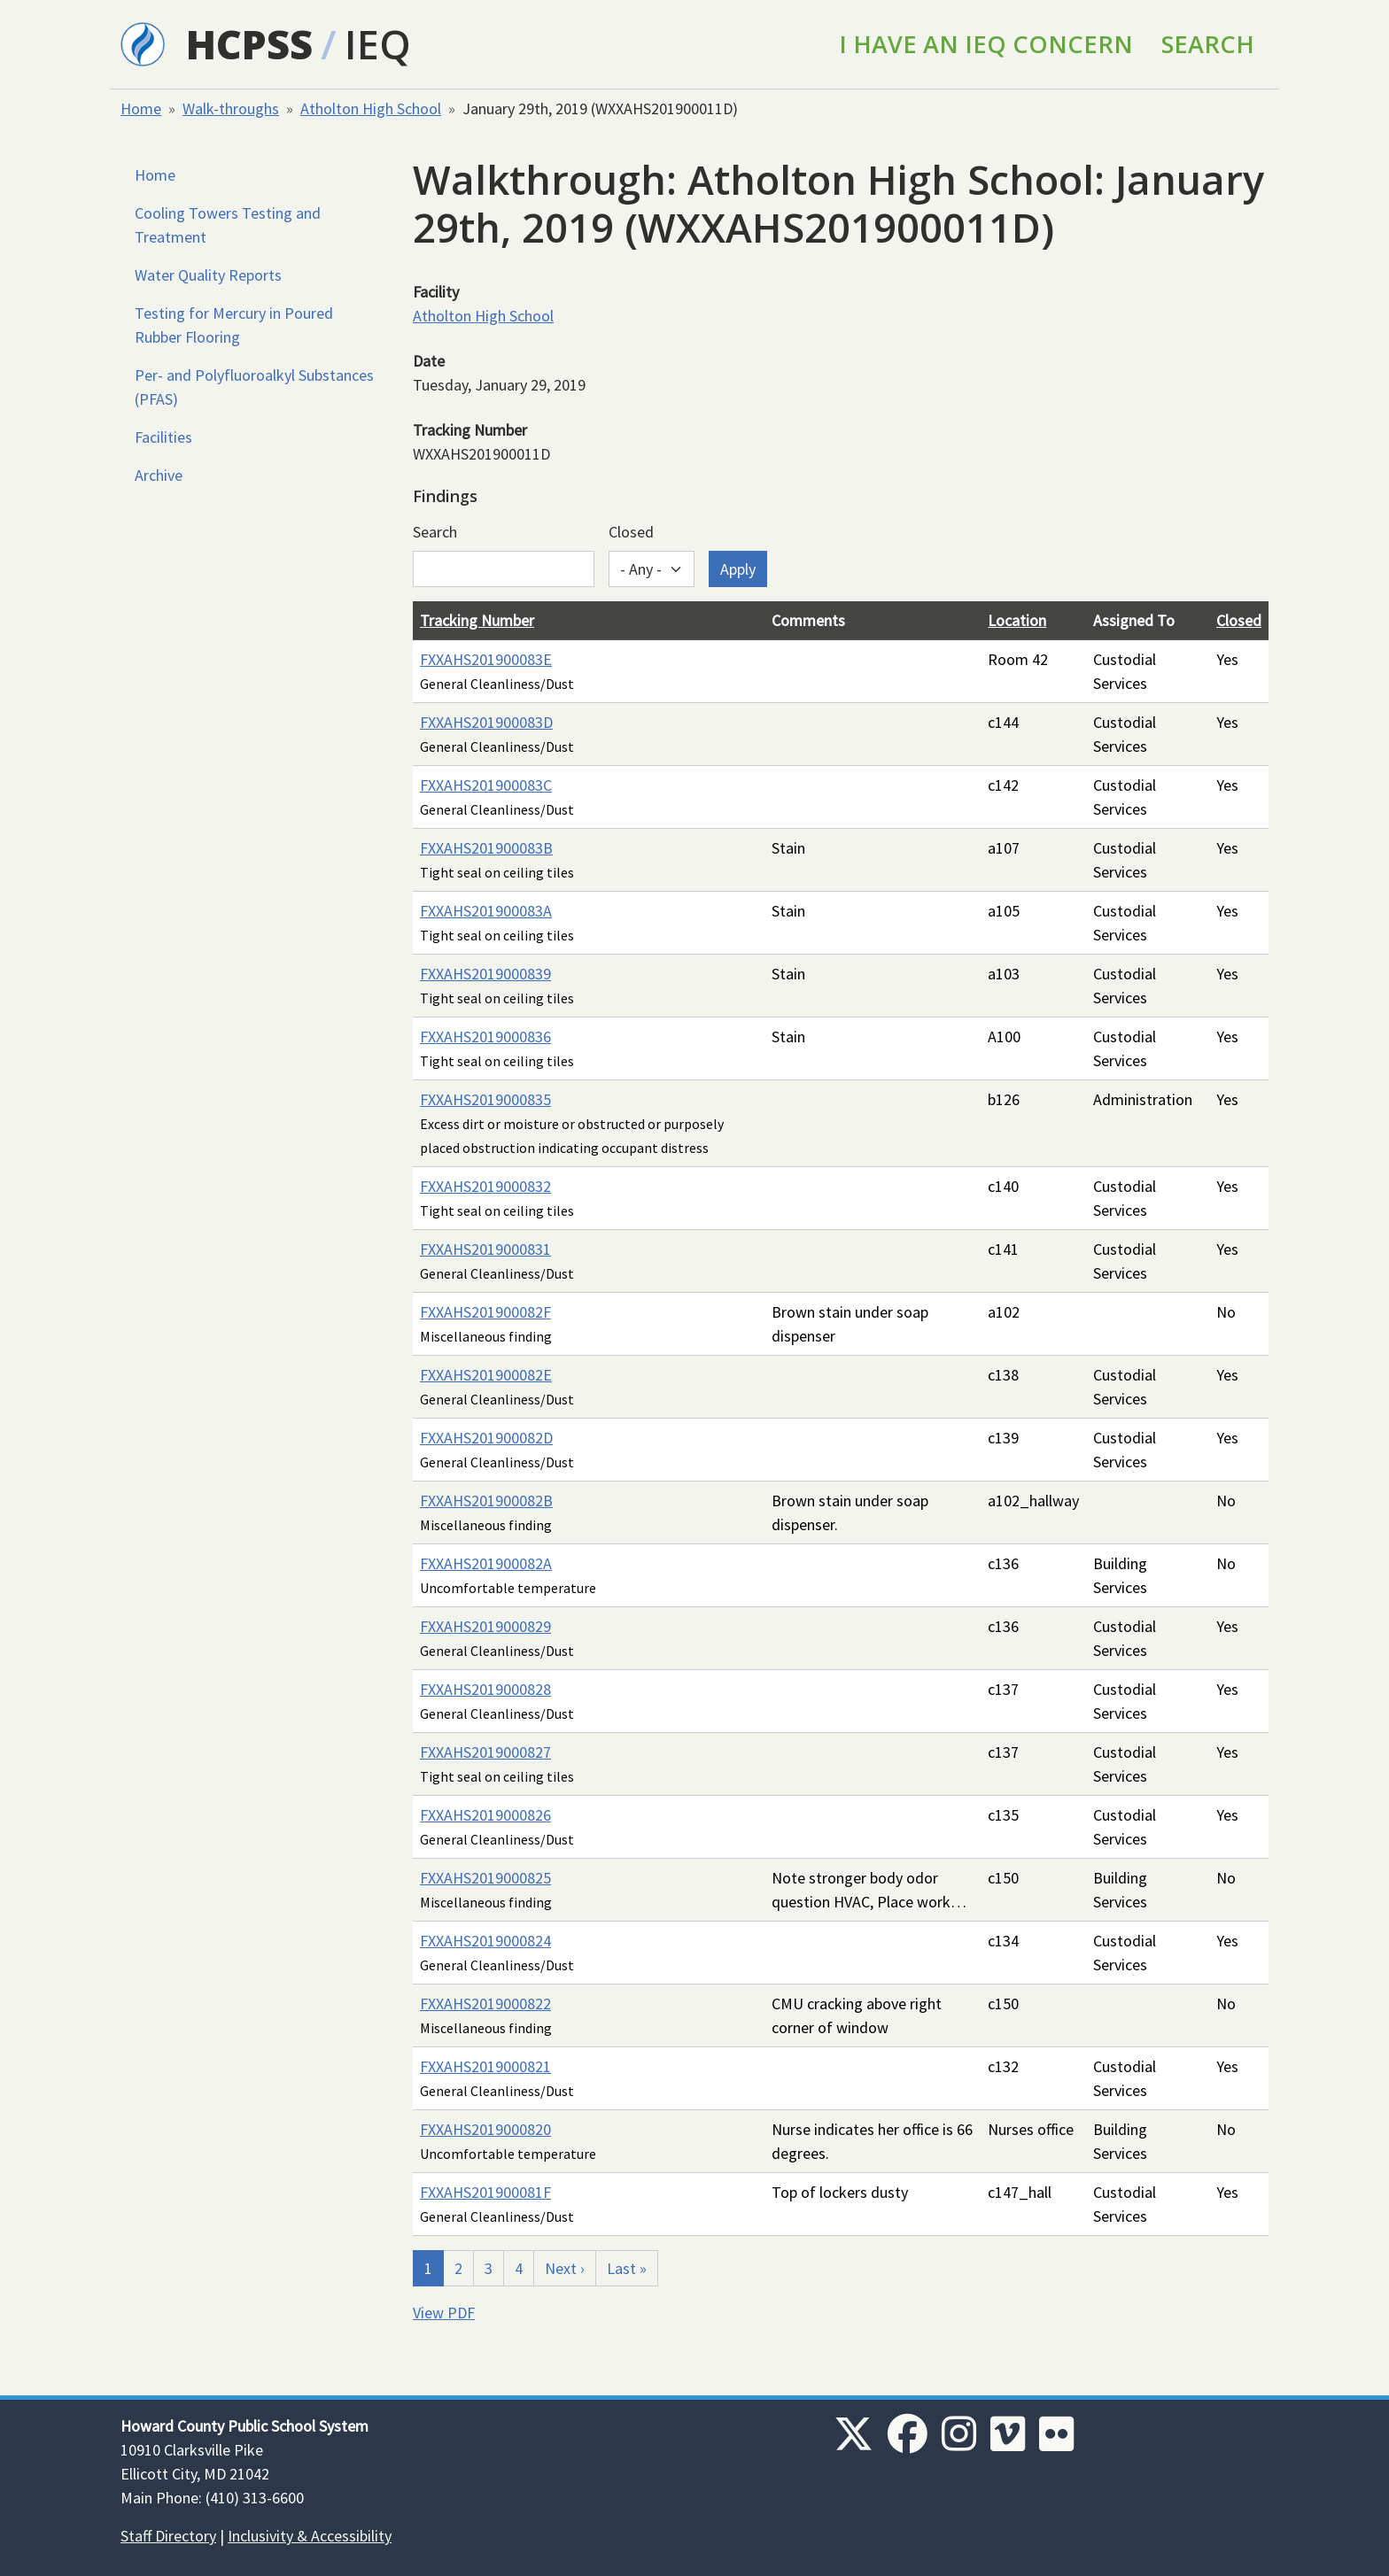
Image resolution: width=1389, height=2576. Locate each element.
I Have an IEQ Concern (986, 43)
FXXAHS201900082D (486, 1437)
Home (140, 108)
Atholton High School (370, 108)
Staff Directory (168, 2536)
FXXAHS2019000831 (485, 1249)
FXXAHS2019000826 (485, 1815)
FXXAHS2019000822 (485, 2003)
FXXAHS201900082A (486, 1563)
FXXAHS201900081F (485, 2192)
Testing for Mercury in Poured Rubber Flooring (234, 325)
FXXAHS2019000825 (485, 1878)
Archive (158, 475)
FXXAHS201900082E (486, 1375)
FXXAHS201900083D (486, 722)
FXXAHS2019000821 (485, 2066)
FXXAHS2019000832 (485, 1186)
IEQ (378, 44)
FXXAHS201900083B (486, 848)
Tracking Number (477, 620)
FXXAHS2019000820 (485, 2129)
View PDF (444, 2312)
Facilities (163, 437)
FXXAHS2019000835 (485, 1099)
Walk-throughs (230, 108)
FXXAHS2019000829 (485, 1626)
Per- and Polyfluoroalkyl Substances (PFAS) (254, 387)
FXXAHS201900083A (486, 911)
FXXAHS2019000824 (485, 1940)
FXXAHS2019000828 (485, 1689)
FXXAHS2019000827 (485, 1752)
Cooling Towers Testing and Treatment (228, 225)
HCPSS (249, 44)
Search (1207, 43)
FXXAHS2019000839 (485, 973)
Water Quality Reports (208, 275)
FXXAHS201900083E (486, 659)
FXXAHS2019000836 (485, 1036)
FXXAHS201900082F (485, 1312)
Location (1017, 620)
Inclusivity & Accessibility (310, 2536)
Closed (631, 532)
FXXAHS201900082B (486, 1500)
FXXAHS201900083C (486, 785)
